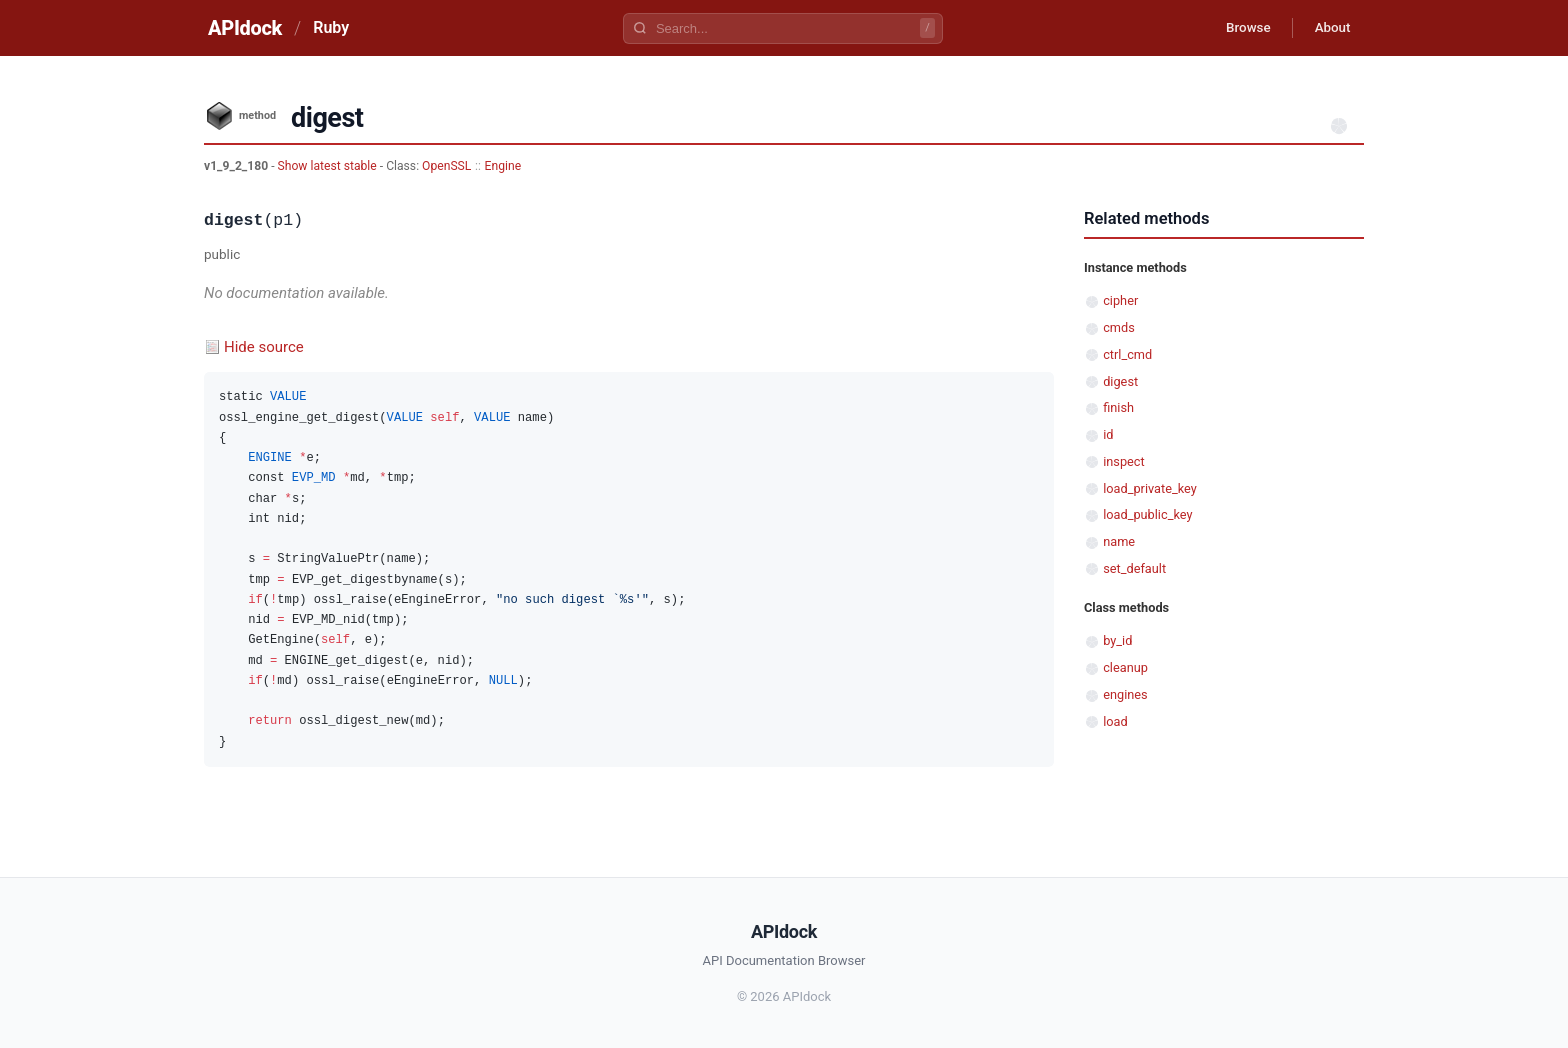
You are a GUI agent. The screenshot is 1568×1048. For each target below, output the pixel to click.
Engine (503, 166)
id (1108, 434)
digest (1120, 381)
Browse (1238, 28)
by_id (1117, 640)
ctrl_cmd (1127, 354)
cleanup (1125, 667)
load (1115, 721)
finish (1118, 407)
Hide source (264, 347)
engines (1125, 694)
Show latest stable (329, 166)
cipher (1120, 300)
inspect (1124, 461)
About (1329, 28)
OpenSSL (446, 166)
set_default (1134, 568)
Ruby (331, 27)
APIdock (245, 28)
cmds (1119, 327)
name (1119, 541)
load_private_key (1150, 488)
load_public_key (1147, 514)
